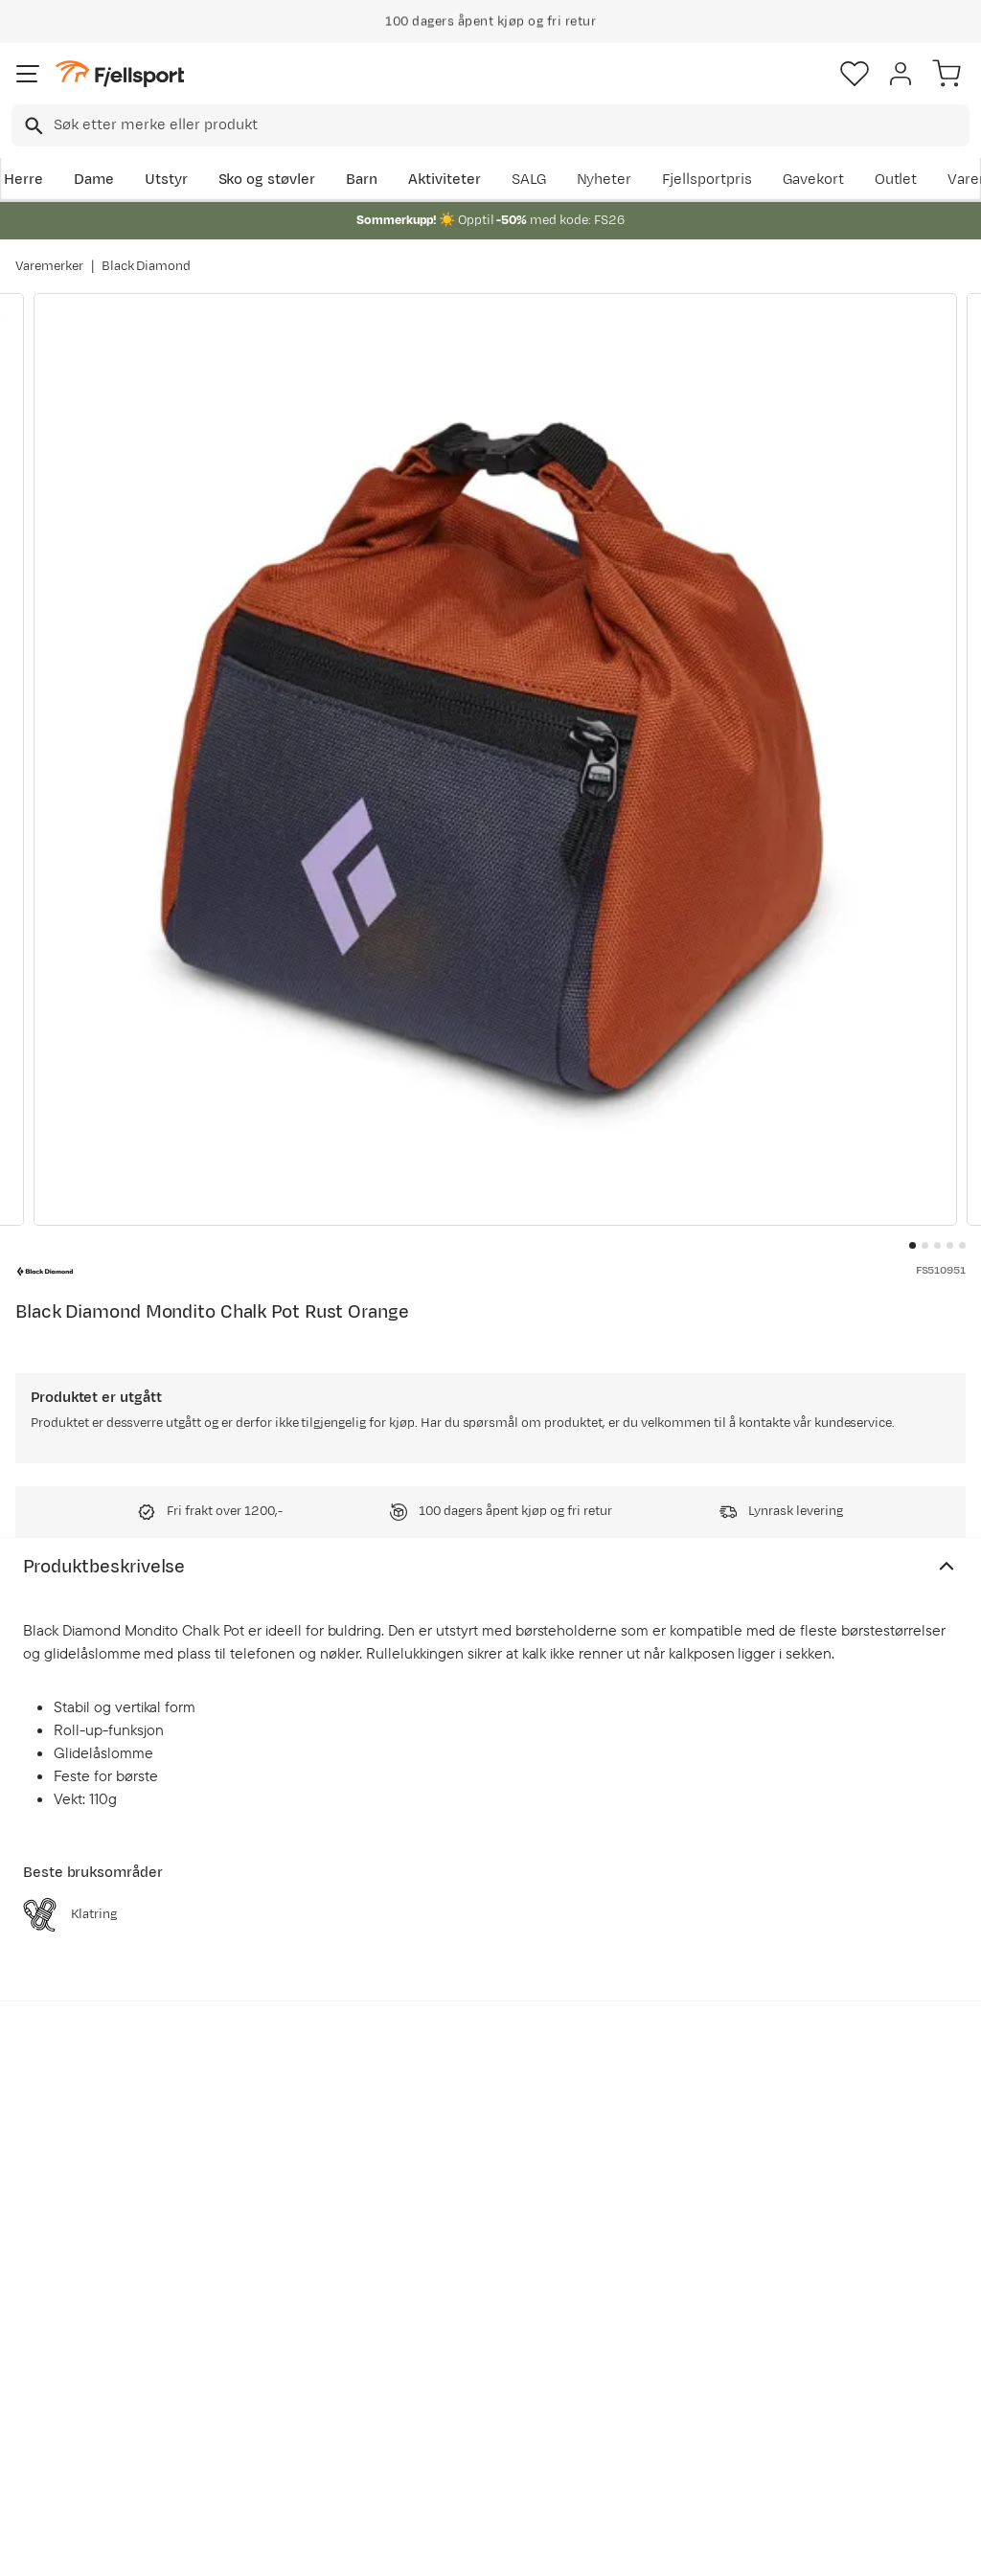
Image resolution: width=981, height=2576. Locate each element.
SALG (529, 179)
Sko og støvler (267, 179)
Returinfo (51, 2325)
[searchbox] (510, 125)
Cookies (594, 2544)
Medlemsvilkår (468, 2302)
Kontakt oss (60, 2439)
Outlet (896, 179)
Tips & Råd (55, 2355)
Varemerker (49, 266)
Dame (94, 179)
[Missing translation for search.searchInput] (32, 125)
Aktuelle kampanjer (284, 2240)
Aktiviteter (444, 179)
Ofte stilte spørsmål (87, 2240)
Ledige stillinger (472, 2332)
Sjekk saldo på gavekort (67, 2282)
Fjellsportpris (707, 179)
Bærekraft (453, 2363)
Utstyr (166, 179)
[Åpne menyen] (28, 74)
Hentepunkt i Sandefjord (63, 2397)
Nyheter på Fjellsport (289, 2271)
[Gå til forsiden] (120, 74)
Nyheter (604, 179)
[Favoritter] (854, 73)
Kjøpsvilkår (522, 2544)
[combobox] (490, 125)
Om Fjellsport (464, 2240)
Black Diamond (147, 266)
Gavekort (813, 179)
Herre (23, 179)
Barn (361, 179)
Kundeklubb (458, 2271)
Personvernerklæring (418, 2544)
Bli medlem (898, 2078)
